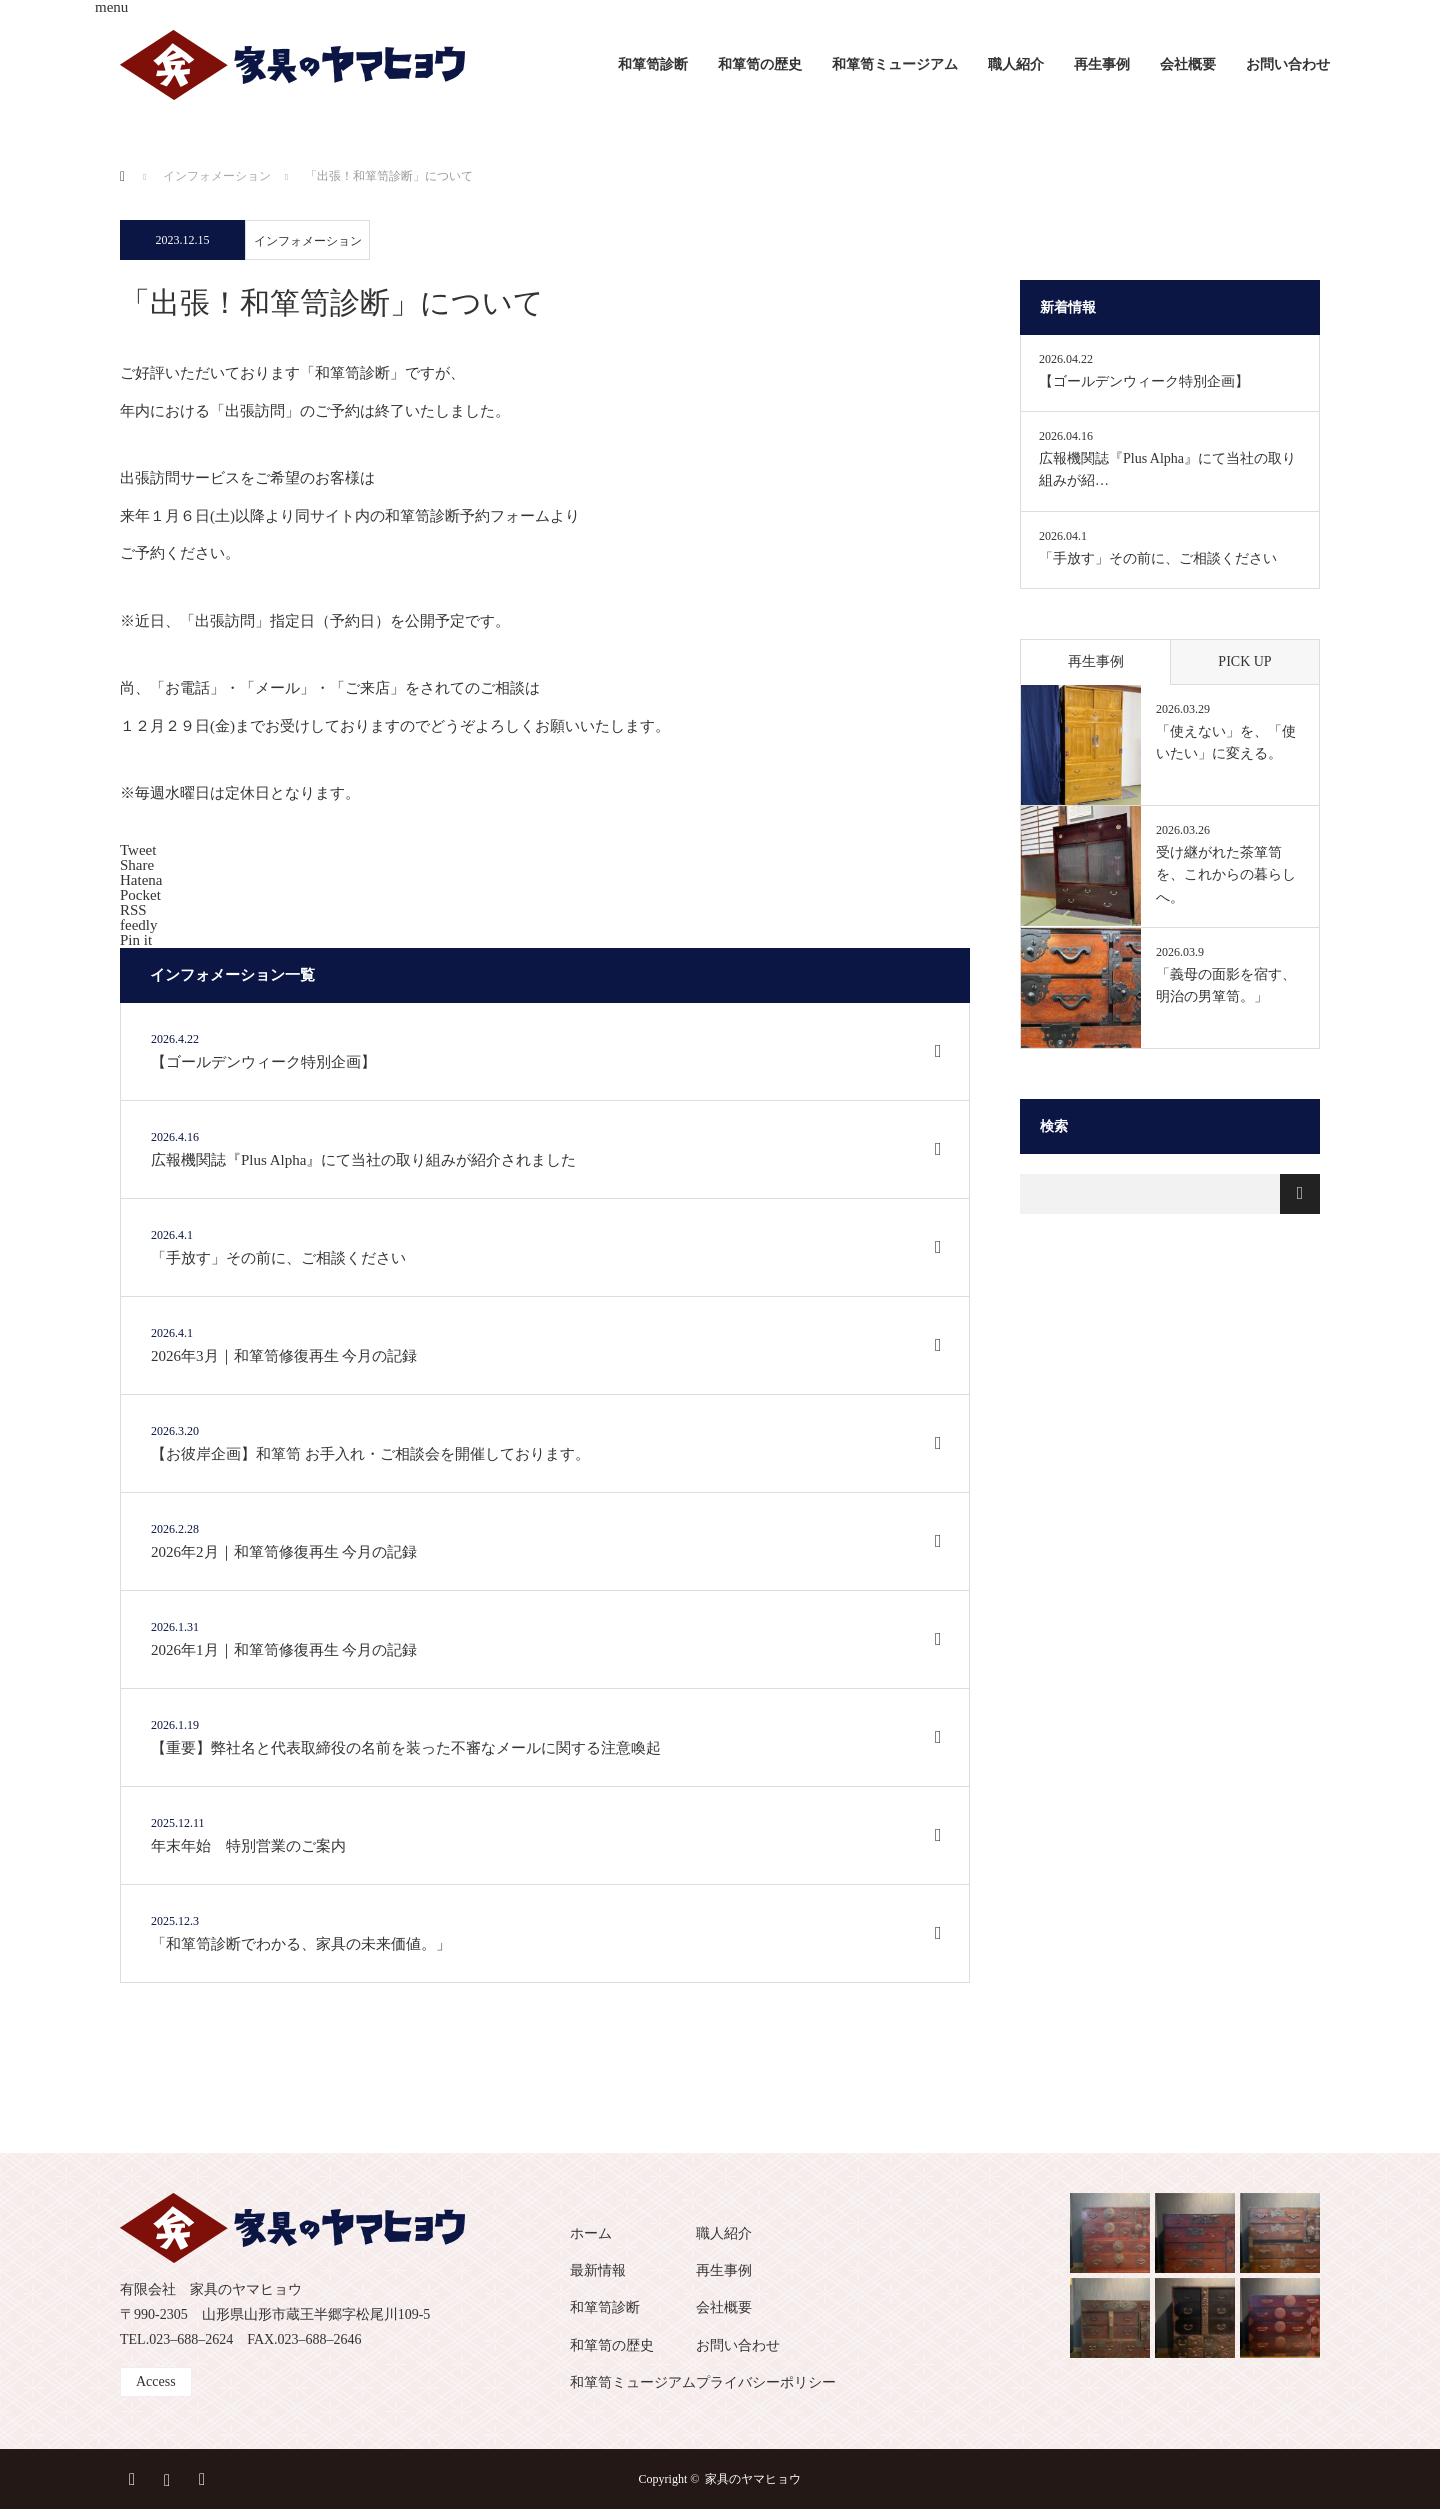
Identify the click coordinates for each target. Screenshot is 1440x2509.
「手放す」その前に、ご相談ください (1158, 558)
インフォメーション (308, 241)
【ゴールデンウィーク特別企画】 (1144, 381)
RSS (205, 2476)
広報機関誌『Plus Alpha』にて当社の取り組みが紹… (1167, 469)
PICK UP (1244, 661)
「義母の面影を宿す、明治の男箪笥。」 (1226, 985)
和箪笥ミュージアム (895, 64)
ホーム (591, 2233)
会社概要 (1188, 64)
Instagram (170, 2476)
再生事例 (1102, 64)
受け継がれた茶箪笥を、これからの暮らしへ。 (1226, 875)
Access (156, 2381)
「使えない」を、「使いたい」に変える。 (1226, 742)
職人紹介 (1016, 64)
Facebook (135, 2476)
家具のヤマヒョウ (753, 2479)
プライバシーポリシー (766, 2382)
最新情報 (598, 2270)
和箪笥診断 (653, 64)
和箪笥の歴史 (760, 64)
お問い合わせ (1288, 64)
